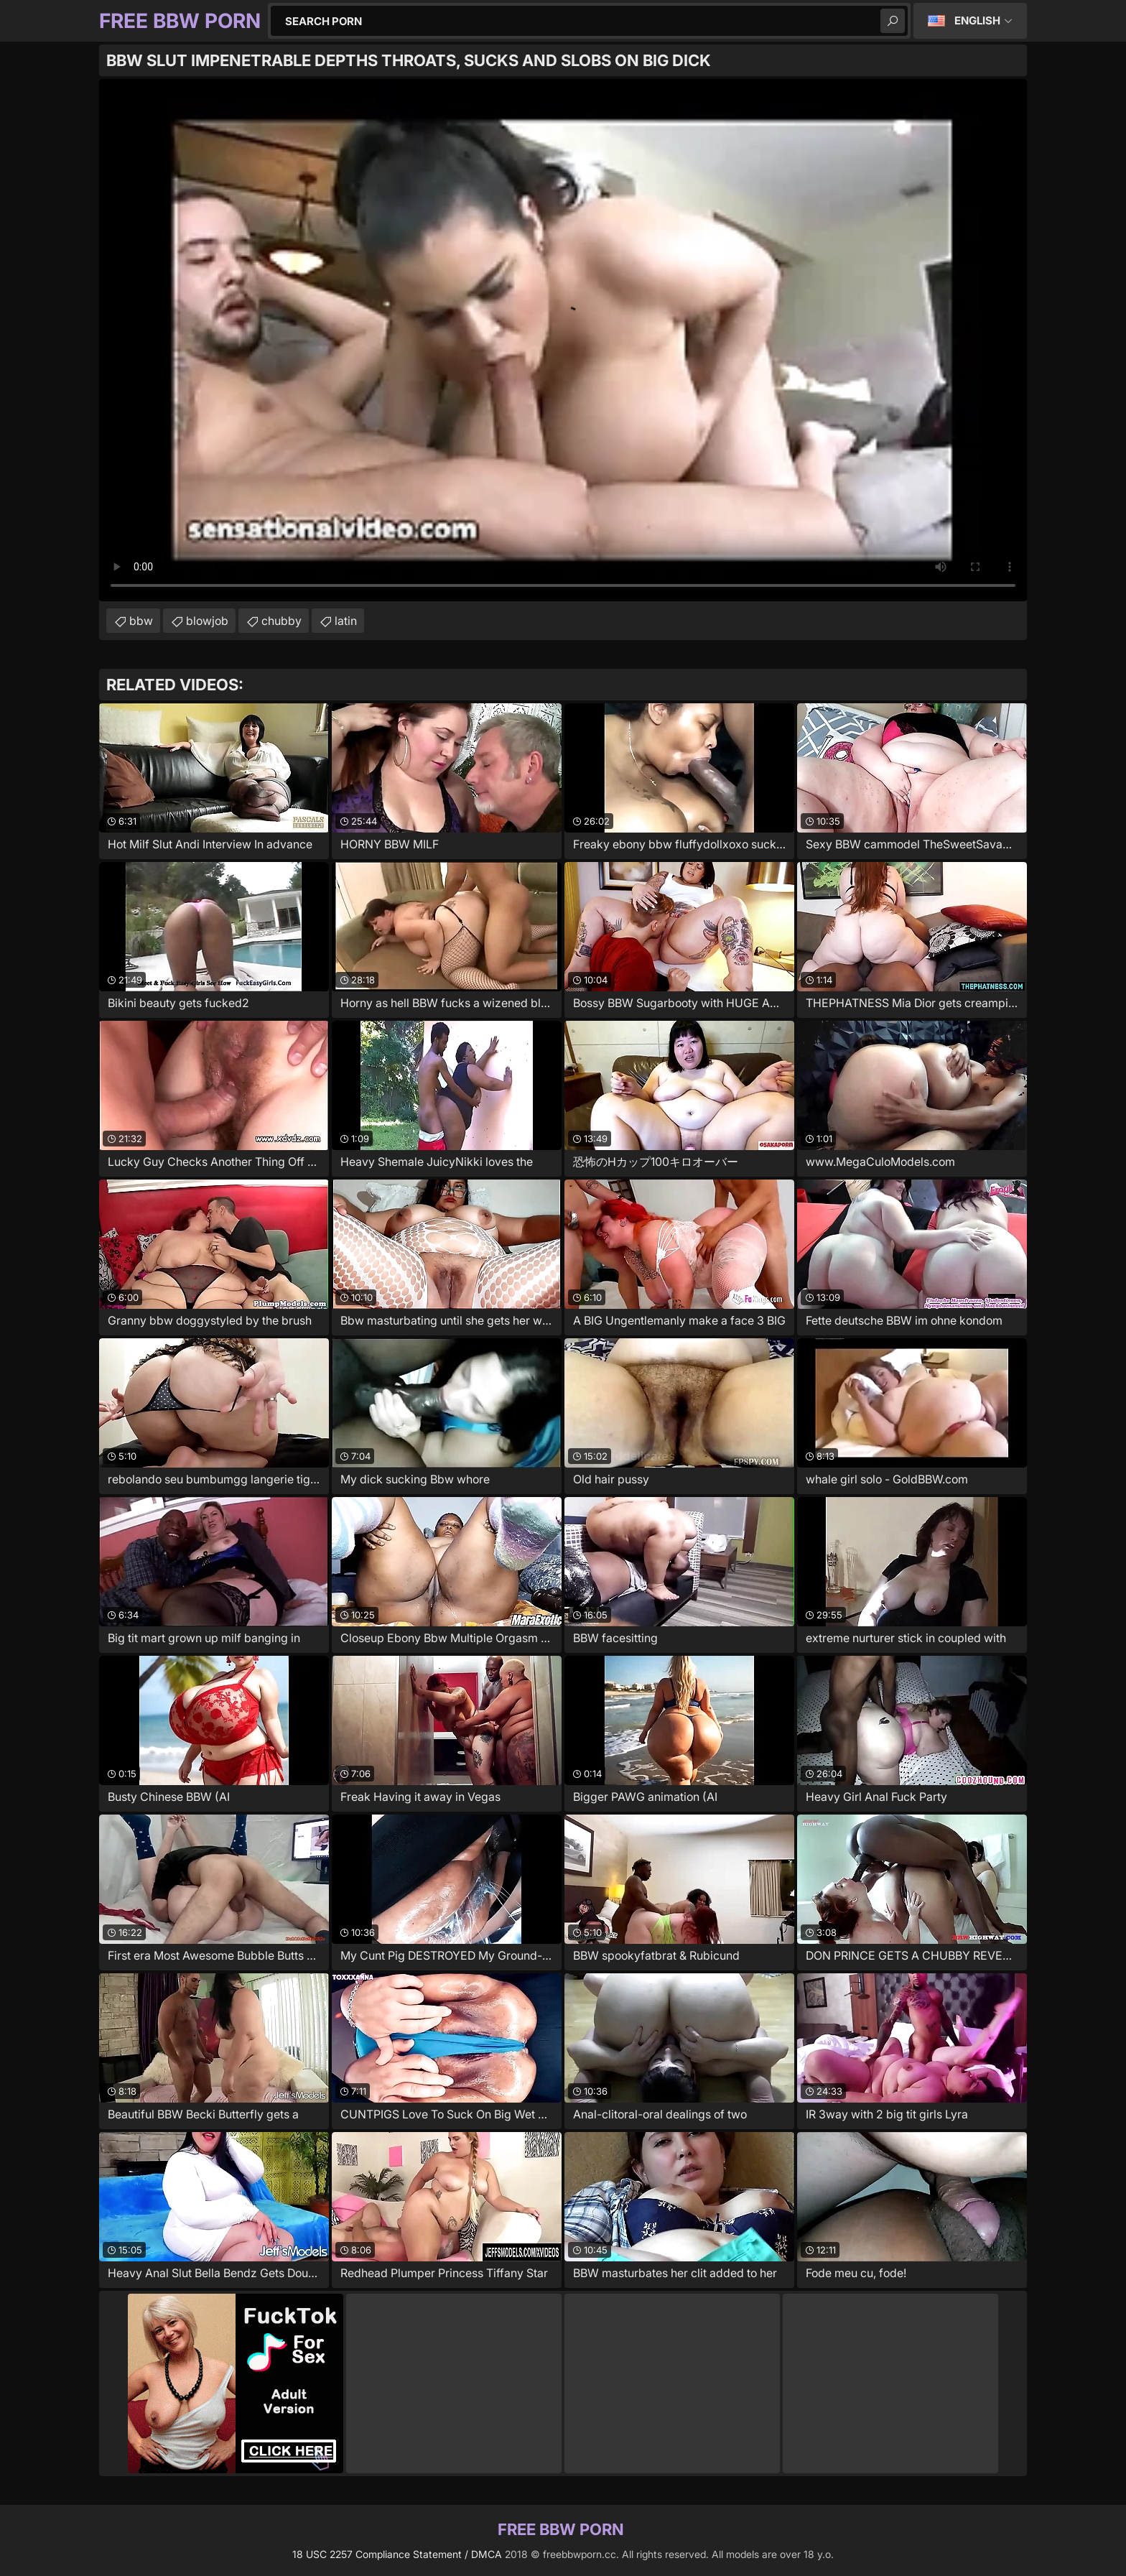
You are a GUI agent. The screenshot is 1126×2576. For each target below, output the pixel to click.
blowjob (207, 620)
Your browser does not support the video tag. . (563, 340)
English (977, 20)
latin (346, 620)
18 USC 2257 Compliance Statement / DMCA (397, 2554)
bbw (141, 620)
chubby (281, 620)
